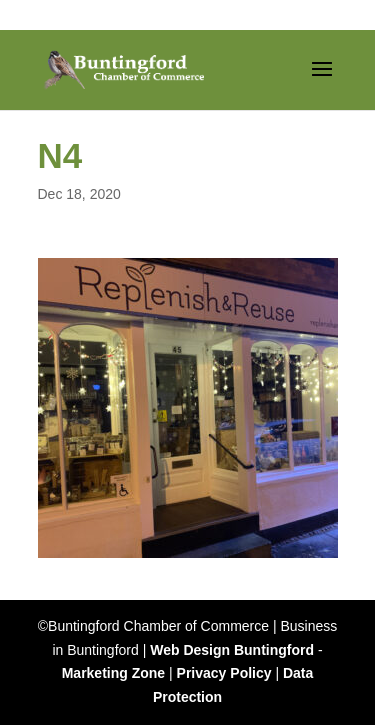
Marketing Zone (113, 673)
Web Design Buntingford (232, 650)
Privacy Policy (224, 673)
